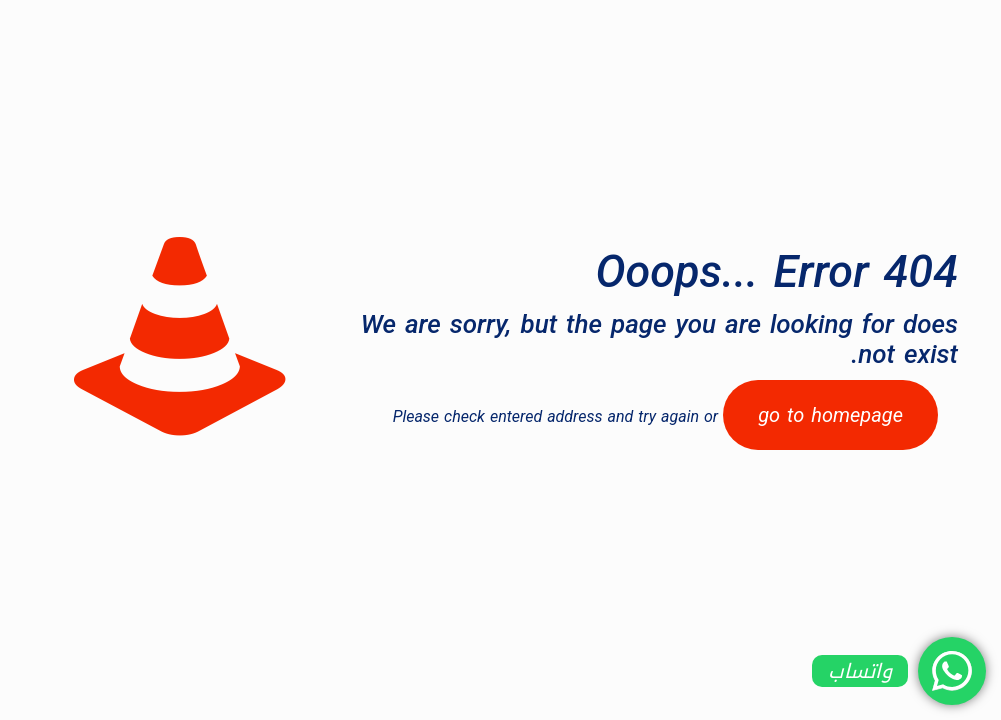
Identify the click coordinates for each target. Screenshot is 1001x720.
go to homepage (830, 415)
